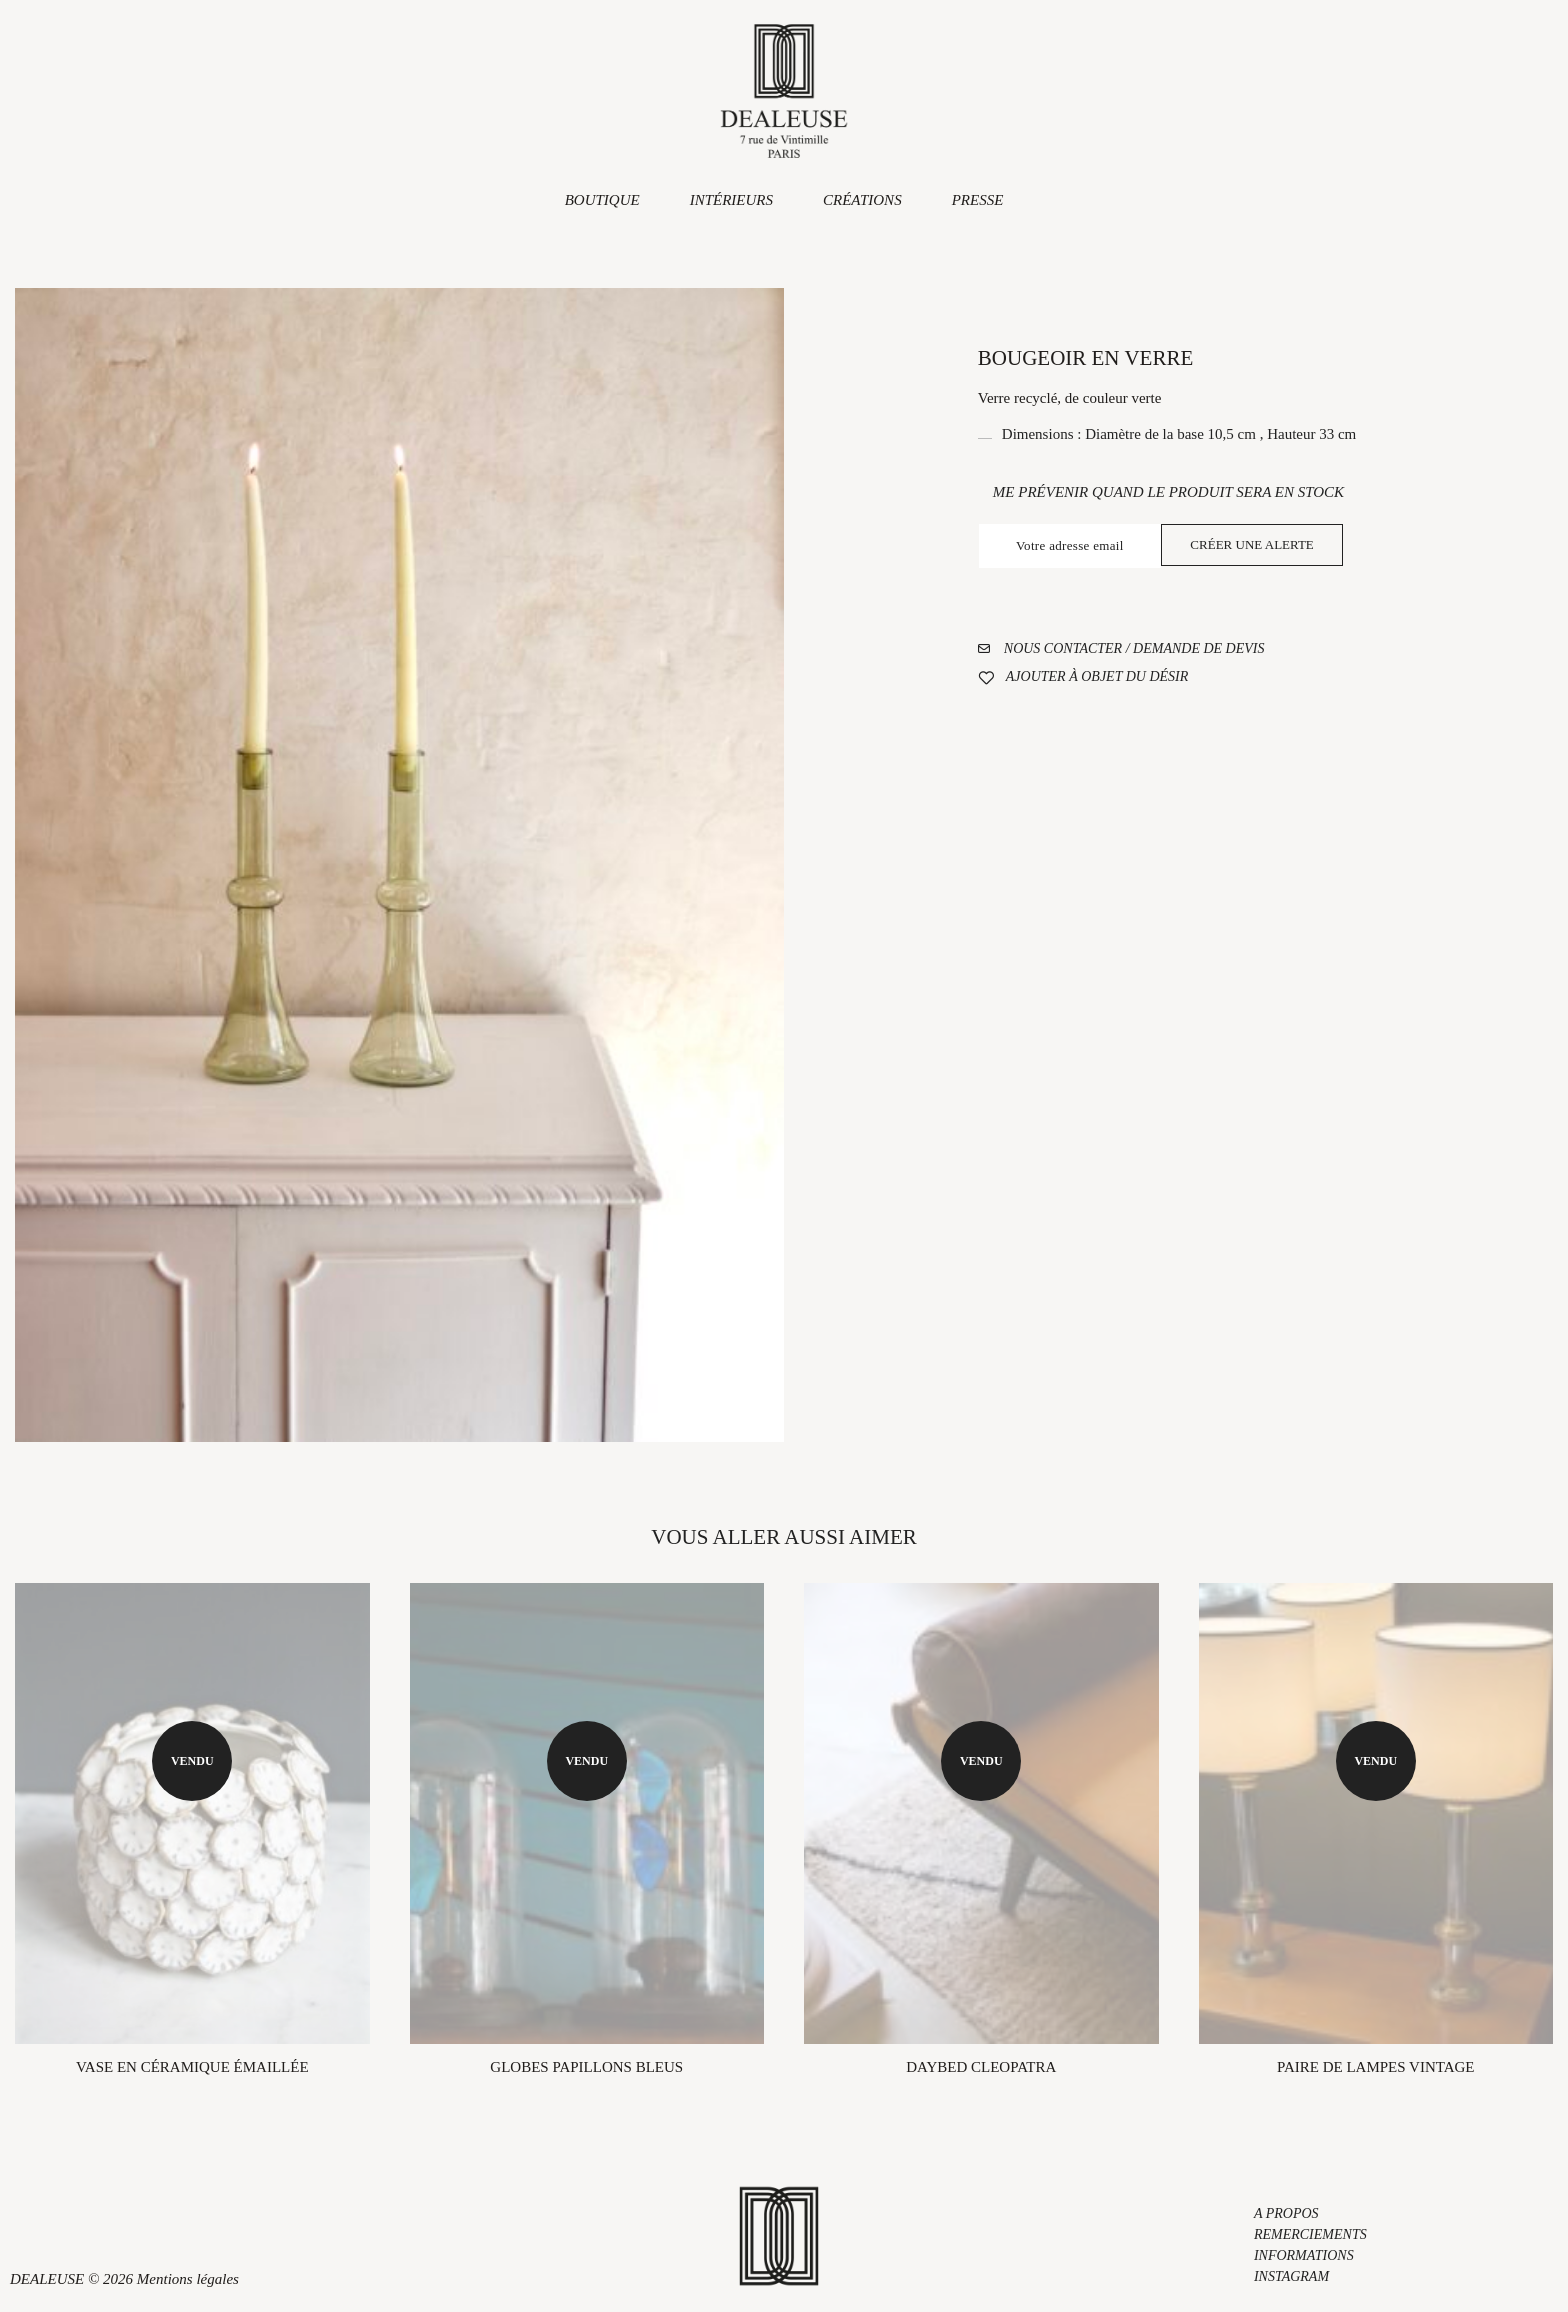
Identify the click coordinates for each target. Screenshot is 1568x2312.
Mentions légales (188, 2279)
